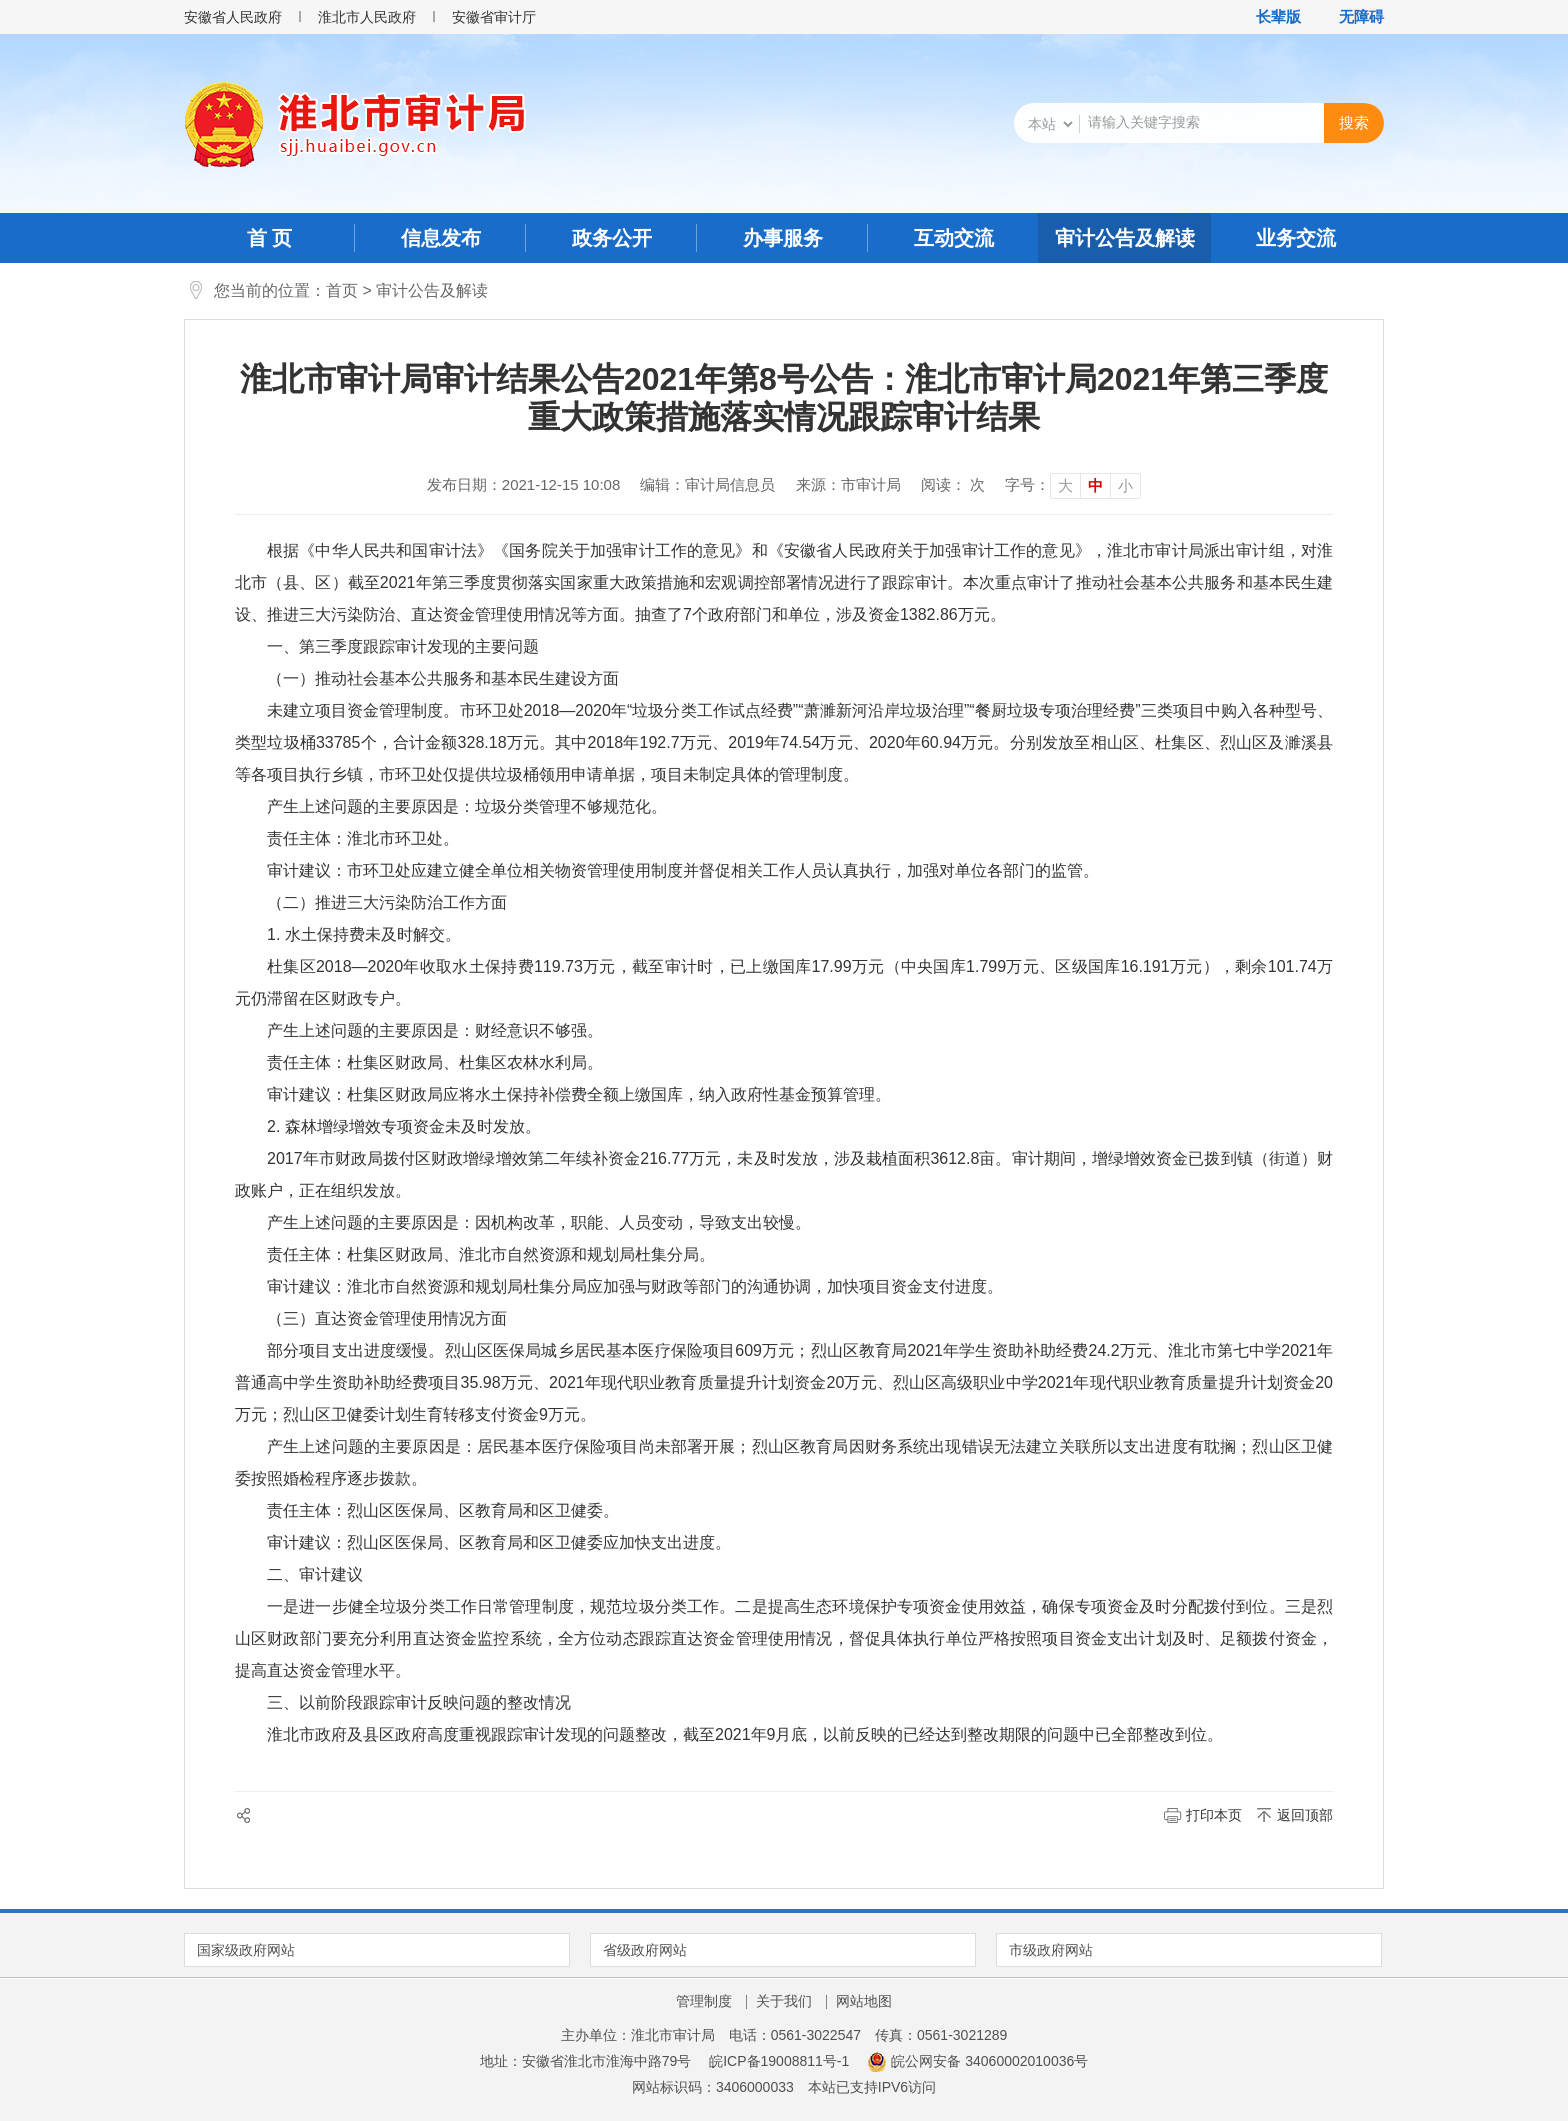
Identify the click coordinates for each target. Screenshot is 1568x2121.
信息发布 (441, 238)
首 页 (270, 238)
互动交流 (954, 238)
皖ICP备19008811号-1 (779, 2061)
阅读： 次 (953, 484)
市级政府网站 (1051, 1950)
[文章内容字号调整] (1073, 485)
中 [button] (1095, 485)
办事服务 (783, 238)
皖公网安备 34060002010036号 (977, 2061)
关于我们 (784, 2001)
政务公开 (612, 238)
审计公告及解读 (1125, 238)
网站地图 (864, 2001)
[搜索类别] (1050, 124)
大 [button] (1065, 485)
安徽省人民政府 (233, 17)
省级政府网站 (645, 1950)
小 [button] (1125, 485)
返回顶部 (1305, 1815)
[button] (1268, 17)
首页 (342, 290)
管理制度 (704, 2001)
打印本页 (1214, 1815)
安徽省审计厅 (494, 17)
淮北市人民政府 (367, 17)
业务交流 (1296, 238)
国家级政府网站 (246, 1950)
